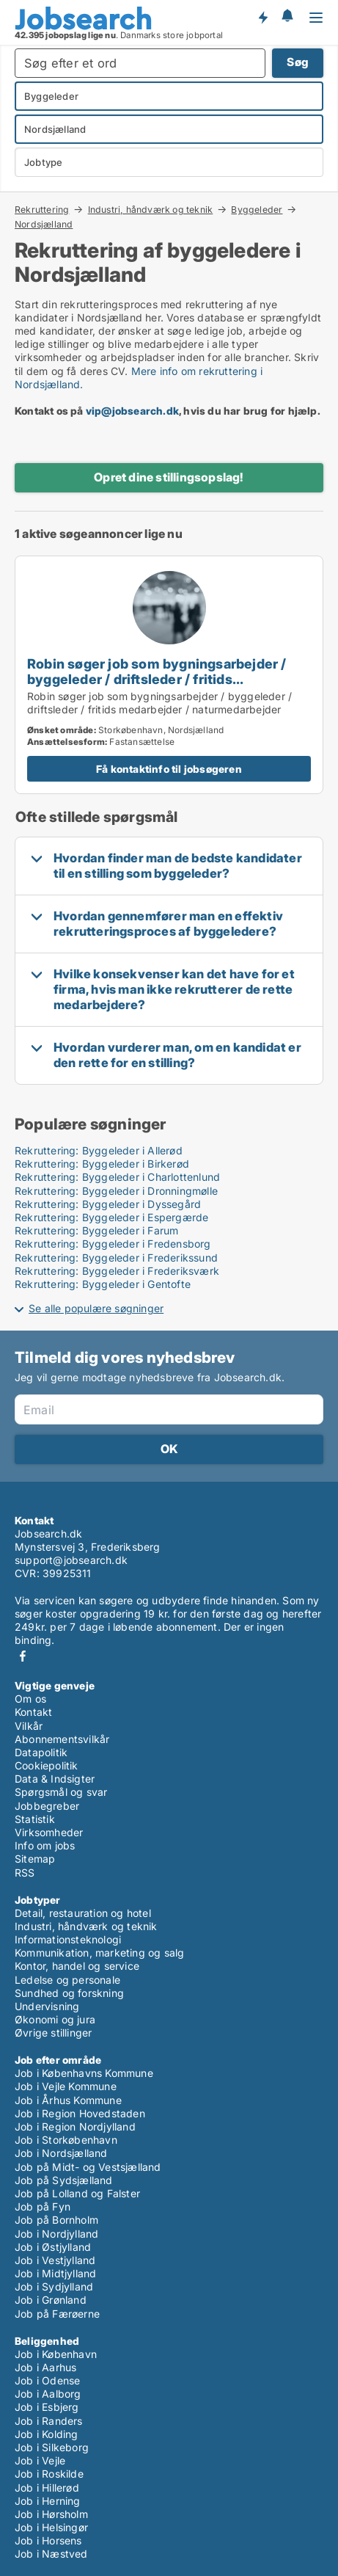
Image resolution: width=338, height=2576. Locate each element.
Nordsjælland (44, 224)
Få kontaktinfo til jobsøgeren (169, 769)
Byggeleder (256, 209)
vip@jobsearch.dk (132, 410)
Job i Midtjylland (55, 2273)
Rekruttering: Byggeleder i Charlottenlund (117, 1177)
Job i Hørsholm (51, 2514)
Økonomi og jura (55, 2019)
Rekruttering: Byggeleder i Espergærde (111, 1217)
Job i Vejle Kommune (66, 2086)
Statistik (35, 1819)
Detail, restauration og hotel (83, 1913)
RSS (25, 1872)
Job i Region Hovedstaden (80, 2113)
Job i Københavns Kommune (84, 2073)
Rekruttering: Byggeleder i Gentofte (103, 1284)
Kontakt (33, 1712)
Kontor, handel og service (77, 1966)
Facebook (23, 1656)
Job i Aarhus (45, 2367)
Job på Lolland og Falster (77, 2193)
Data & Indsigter (55, 1778)
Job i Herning (48, 2501)
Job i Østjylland (53, 2247)
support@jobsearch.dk (71, 1560)
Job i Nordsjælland (61, 2153)
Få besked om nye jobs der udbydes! (262, 17)
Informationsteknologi (68, 1939)
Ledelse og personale (67, 1979)
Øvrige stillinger (53, 2032)
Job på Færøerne (57, 2313)
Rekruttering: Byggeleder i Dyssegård (108, 1204)
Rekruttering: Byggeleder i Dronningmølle (116, 1191)
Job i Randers (49, 2421)
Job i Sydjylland (54, 2286)
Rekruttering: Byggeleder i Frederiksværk (117, 1271)
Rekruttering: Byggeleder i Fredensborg (113, 1243)
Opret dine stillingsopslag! (168, 477)
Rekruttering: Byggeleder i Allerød (99, 1150)
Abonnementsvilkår (62, 1739)
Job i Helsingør (51, 2527)
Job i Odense (47, 2380)
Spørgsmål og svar (61, 1792)
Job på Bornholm (56, 2219)
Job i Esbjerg (47, 2407)
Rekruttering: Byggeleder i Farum (96, 1230)
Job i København (56, 2354)
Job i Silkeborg (52, 2447)
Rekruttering (42, 209)
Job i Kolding (46, 2434)
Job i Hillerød (47, 2487)
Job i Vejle (40, 2460)
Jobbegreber (47, 1806)
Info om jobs (45, 1845)
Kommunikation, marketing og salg (99, 1952)
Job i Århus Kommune (68, 2100)
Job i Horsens (48, 2540)
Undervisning (47, 2006)
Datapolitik (41, 1752)
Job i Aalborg (48, 2393)
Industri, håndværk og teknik (150, 209)
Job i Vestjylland (55, 2260)
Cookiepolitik (46, 1765)
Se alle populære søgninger (96, 1308)
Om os (30, 1698)
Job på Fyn (42, 2206)
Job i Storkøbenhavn (66, 2139)
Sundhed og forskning (69, 1993)
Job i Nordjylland (56, 2233)
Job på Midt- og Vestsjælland (88, 2167)
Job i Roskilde (49, 2473)
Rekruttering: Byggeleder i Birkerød (102, 1163)
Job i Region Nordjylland (75, 2126)
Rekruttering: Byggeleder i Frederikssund (116, 1257)
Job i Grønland (51, 2299)
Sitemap (35, 1858)
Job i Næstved (51, 2553)
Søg (298, 62)
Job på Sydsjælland (64, 2180)
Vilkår (29, 1726)
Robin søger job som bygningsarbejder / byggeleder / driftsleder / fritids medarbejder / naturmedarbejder (157, 678)
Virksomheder (49, 1832)
